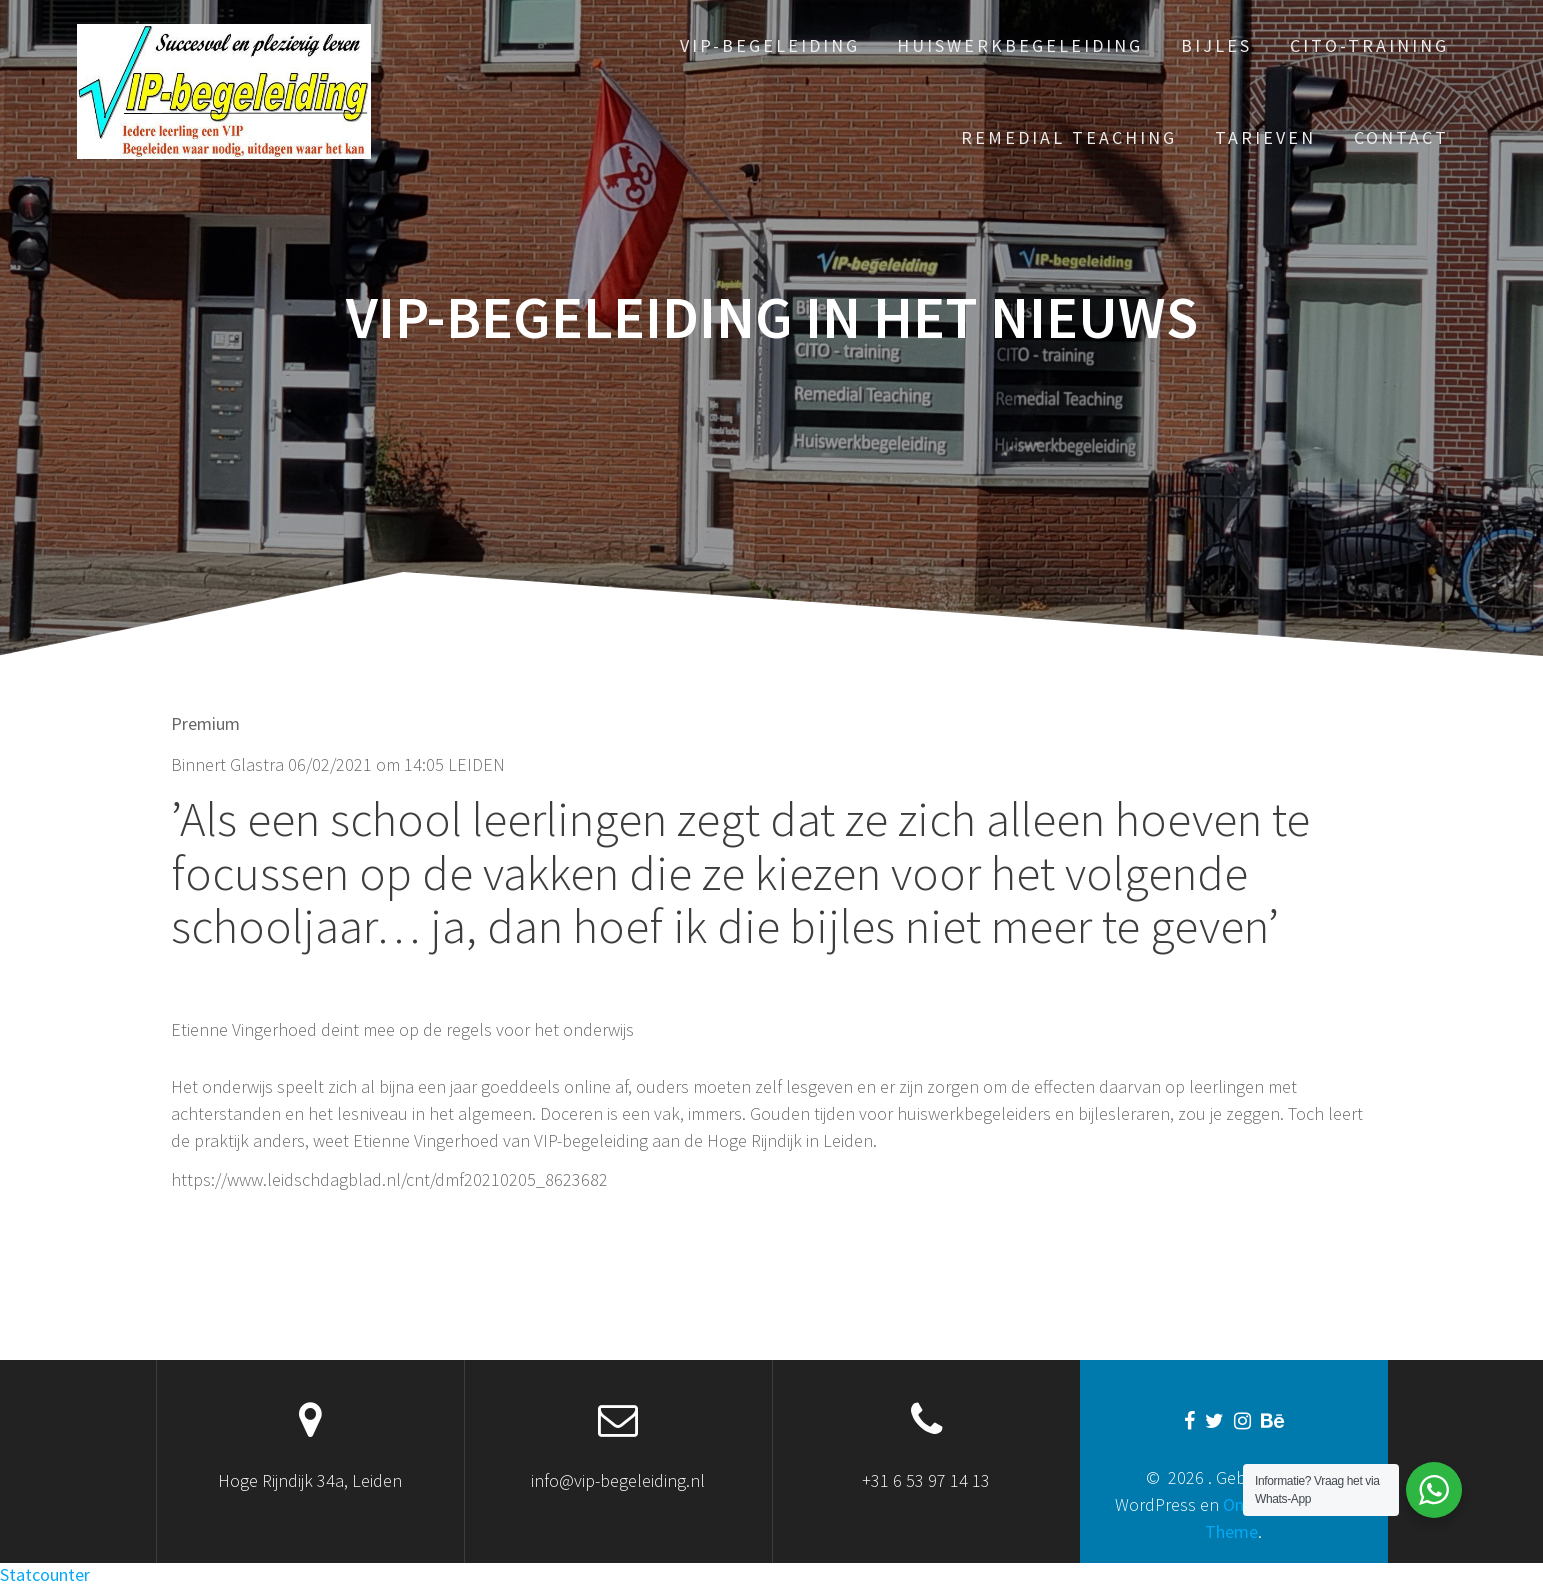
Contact (1401, 137)
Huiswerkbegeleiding (1020, 45)
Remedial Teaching (1069, 137)
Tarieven (1265, 137)
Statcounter (45, 1574)
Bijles (1216, 45)
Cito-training (1369, 45)
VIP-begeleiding (770, 45)
